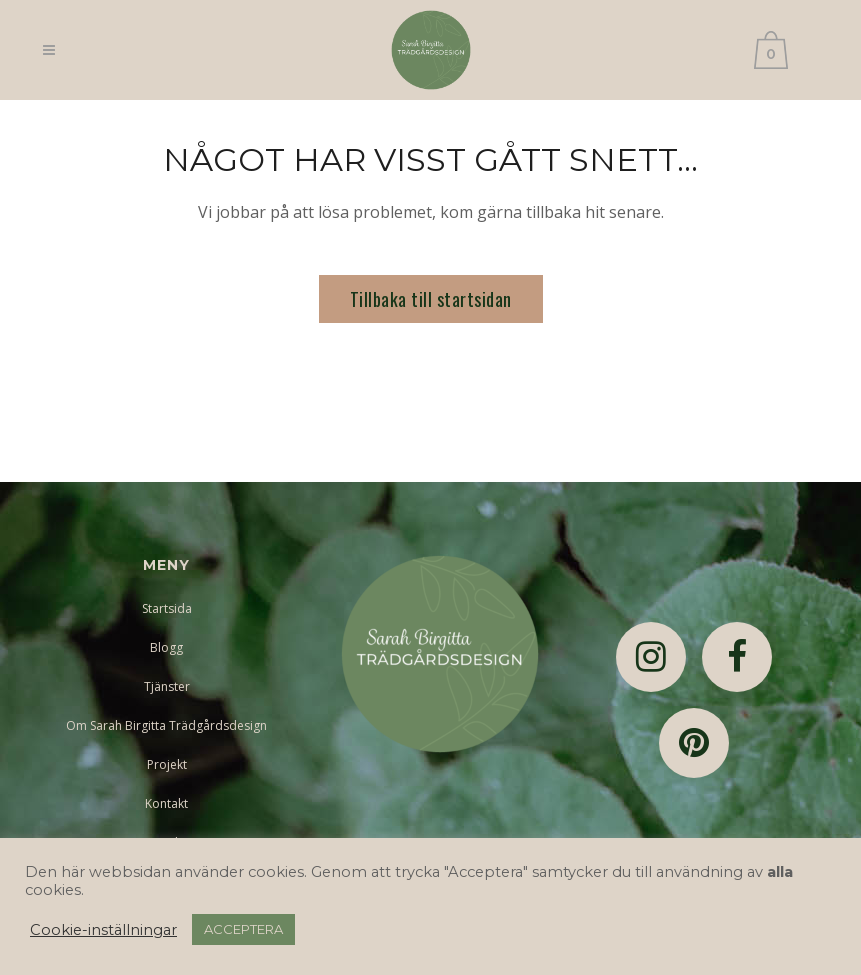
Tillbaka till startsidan (431, 299)
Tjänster (167, 686)
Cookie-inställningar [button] (103, 930)
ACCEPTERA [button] (243, 929)
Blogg (166, 647)
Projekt (167, 764)
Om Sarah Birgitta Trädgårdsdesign (166, 725)
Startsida (167, 608)
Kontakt (166, 803)
